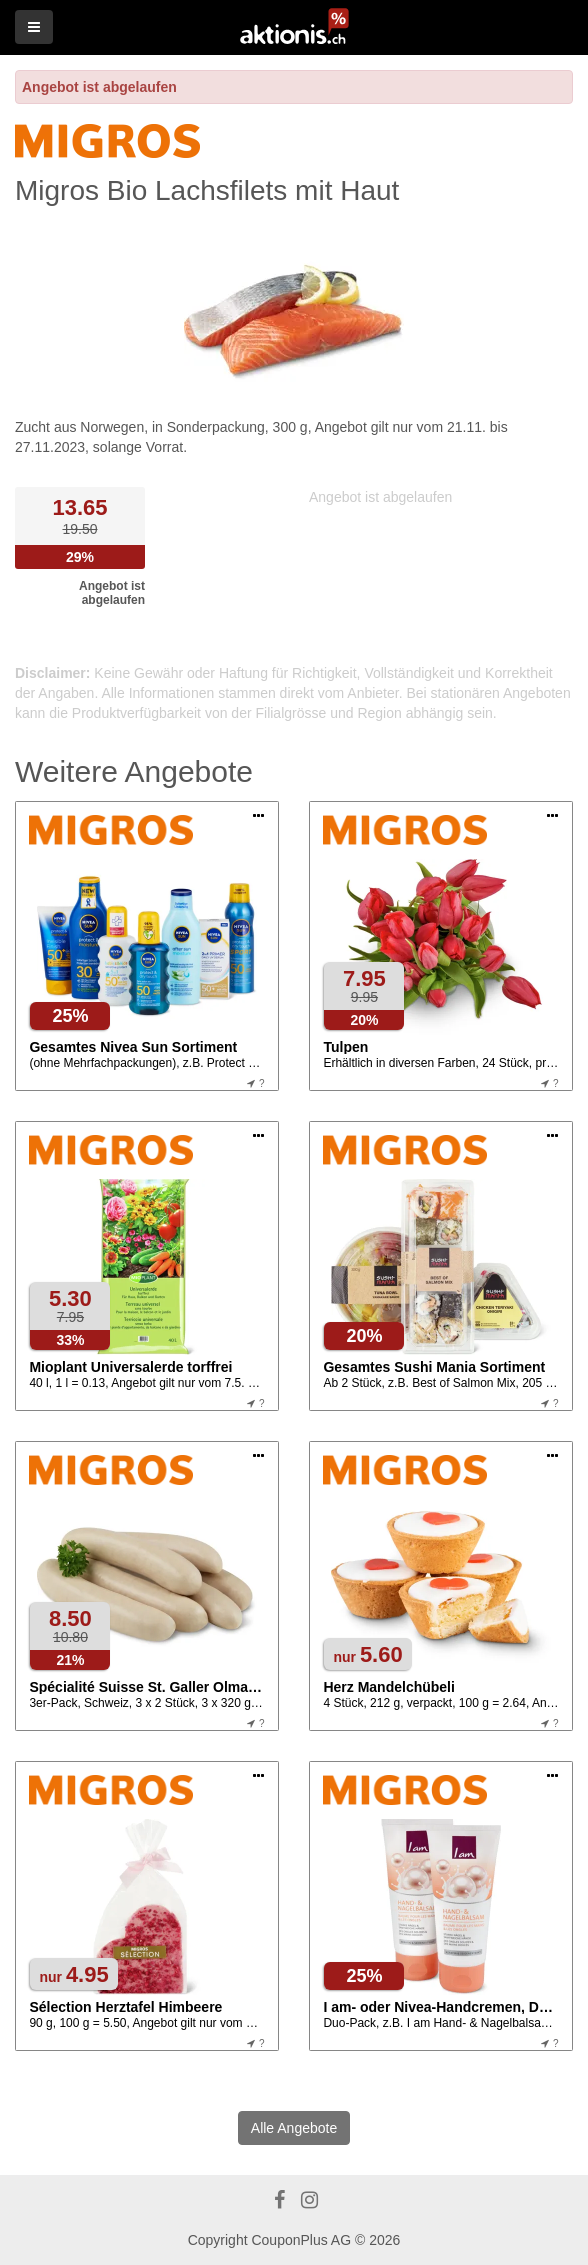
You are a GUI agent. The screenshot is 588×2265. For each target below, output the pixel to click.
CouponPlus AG (301, 2240)
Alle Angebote (294, 2128)
